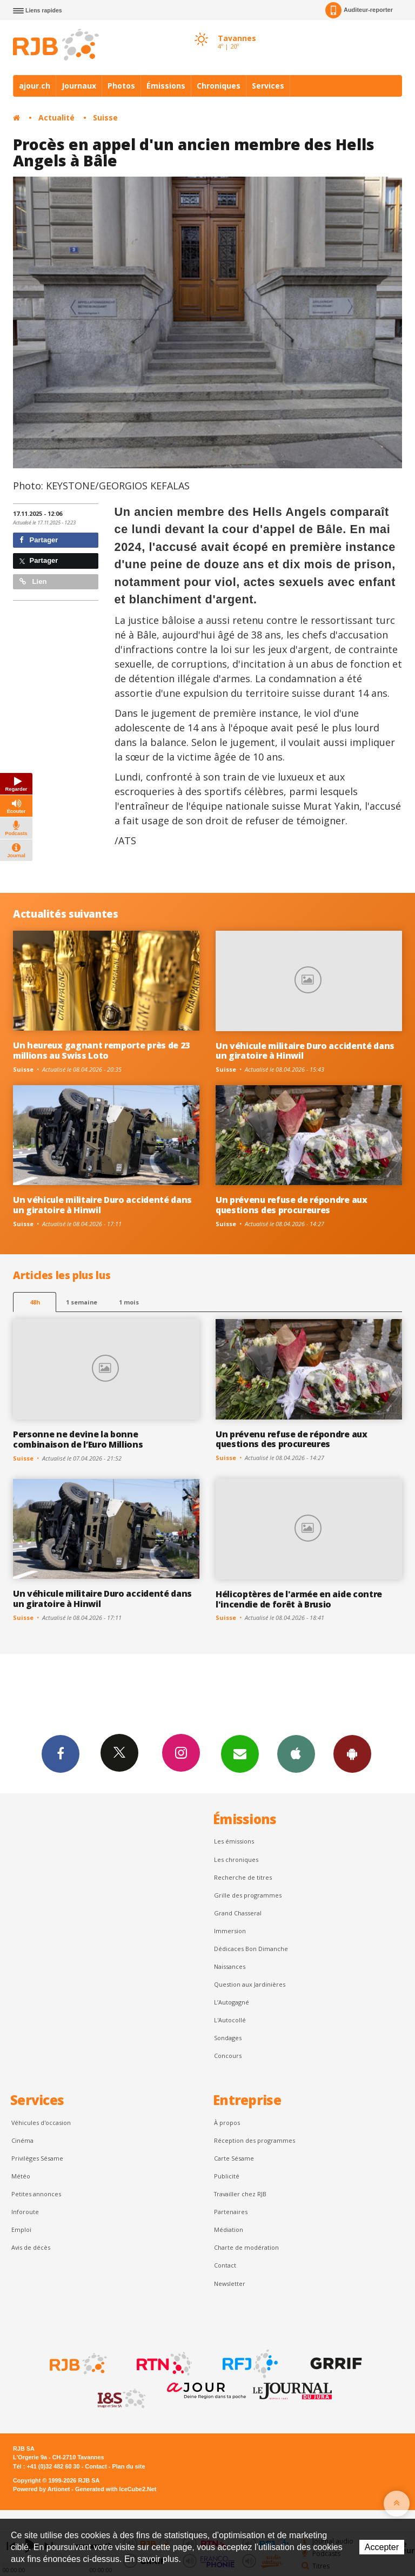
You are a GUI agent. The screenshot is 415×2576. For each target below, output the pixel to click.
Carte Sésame (234, 2158)
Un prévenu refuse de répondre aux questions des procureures (291, 1205)
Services (268, 85)
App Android (352, 1753)
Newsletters (240, 1753)
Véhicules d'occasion (41, 2122)
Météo (20, 2176)
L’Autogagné (231, 2002)
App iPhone (296, 1753)
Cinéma (22, 2140)
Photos (121, 85)
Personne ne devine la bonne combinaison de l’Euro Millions (78, 1439)
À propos (227, 2122)
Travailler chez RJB (240, 2193)
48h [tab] (35, 1302)
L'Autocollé (230, 2019)
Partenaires (230, 2211)
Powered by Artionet (41, 2489)
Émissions (165, 85)
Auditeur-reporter (359, 10)
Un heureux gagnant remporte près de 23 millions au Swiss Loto (101, 1050)
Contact (225, 2265)
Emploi (21, 2229)
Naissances (229, 1966)
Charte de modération (246, 2247)
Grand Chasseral (238, 1912)
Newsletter (229, 2283)
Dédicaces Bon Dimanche (251, 1948)
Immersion (230, 1930)
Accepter (382, 2547)
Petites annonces (36, 2193)
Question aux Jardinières (249, 1984)
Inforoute (25, 2211)
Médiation (228, 2229)
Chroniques (218, 85)
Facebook (60, 1753)
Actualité (56, 117)
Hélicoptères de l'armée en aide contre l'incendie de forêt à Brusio (299, 1599)
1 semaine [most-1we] (81, 1302)
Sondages (228, 2037)
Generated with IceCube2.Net (115, 2489)
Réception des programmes (254, 2140)
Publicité (226, 2176)
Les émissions (234, 1841)
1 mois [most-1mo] (129, 1302)
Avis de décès (30, 2247)
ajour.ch (34, 85)
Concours (228, 2055)
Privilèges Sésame (37, 2158)
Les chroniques (236, 1859)
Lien (32, 581)
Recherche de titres (243, 1877)
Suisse (105, 117)
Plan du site (128, 2466)
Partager (38, 540)
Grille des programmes (248, 1895)
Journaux (79, 85)
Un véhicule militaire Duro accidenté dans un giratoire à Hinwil (305, 1051)
